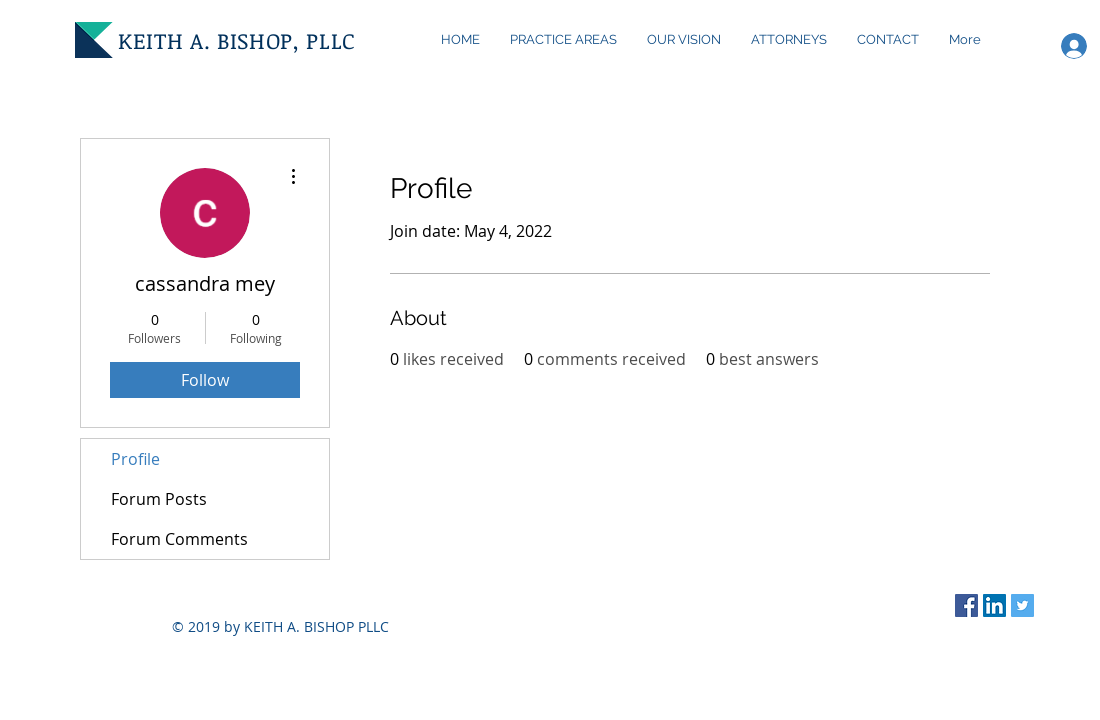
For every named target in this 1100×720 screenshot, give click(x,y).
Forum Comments (179, 539)
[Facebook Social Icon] (966, 605)
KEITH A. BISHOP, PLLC (237, 40)
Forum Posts (159, 499)
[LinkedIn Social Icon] (994, 605)
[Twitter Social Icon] (1022, 605)
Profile (135, 459)
